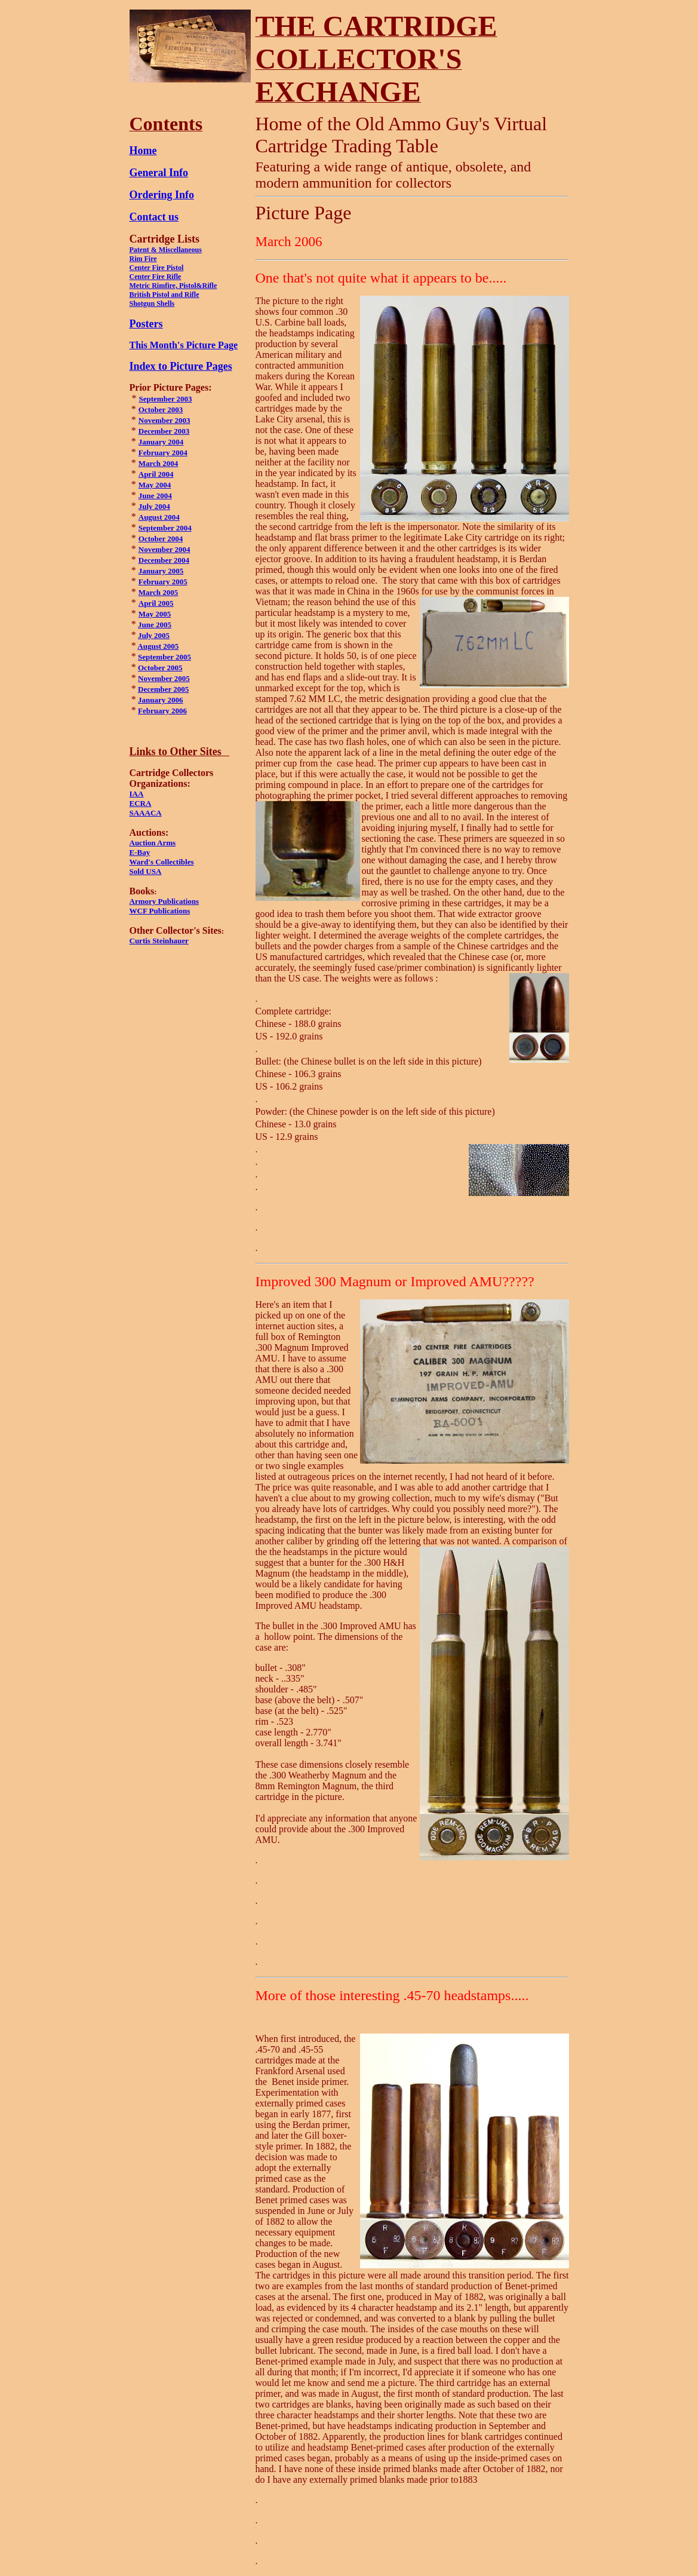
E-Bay (140, 852)
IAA (137, 793)
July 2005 (154, 635)
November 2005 (164, 678)
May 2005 (155, 613)
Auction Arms (153, 842)
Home (143, 151)
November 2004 (164, 549)
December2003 (164, 431)
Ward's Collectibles (162, 861)
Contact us (154, 217)
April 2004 (156, 474)
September (156, 656)
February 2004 (163, 452)
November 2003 (164, 420)
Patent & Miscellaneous (166, 250)
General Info (159, 173)
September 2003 (165, 398)
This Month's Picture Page (184, 345)
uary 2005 (170, 581)
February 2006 (162, 710)
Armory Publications (164, 901)
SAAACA (146, 812)
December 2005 (163, 689)
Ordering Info (162, 195)
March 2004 (159, 463)
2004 (174, 538)
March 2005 (159, 592)
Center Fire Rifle (156, 276)
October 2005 (160, 667)
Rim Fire (143, 258)
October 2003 (161, 409)
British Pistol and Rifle (164, 294)
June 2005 (154, 624)
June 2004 (155, 495)
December (155, 560)
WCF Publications (160, 910)
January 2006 (160, 699)
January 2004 (161, 441)
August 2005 (158, 646)
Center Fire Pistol (157, 267)
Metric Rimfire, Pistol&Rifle (173, 285)
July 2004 (154, 506)
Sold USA (146, 871)
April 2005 (156, 603)
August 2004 (159, 517)
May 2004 (155, 484)
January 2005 (161, 570)
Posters (146, 324)
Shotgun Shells (152, 303)
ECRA (141, 803)
